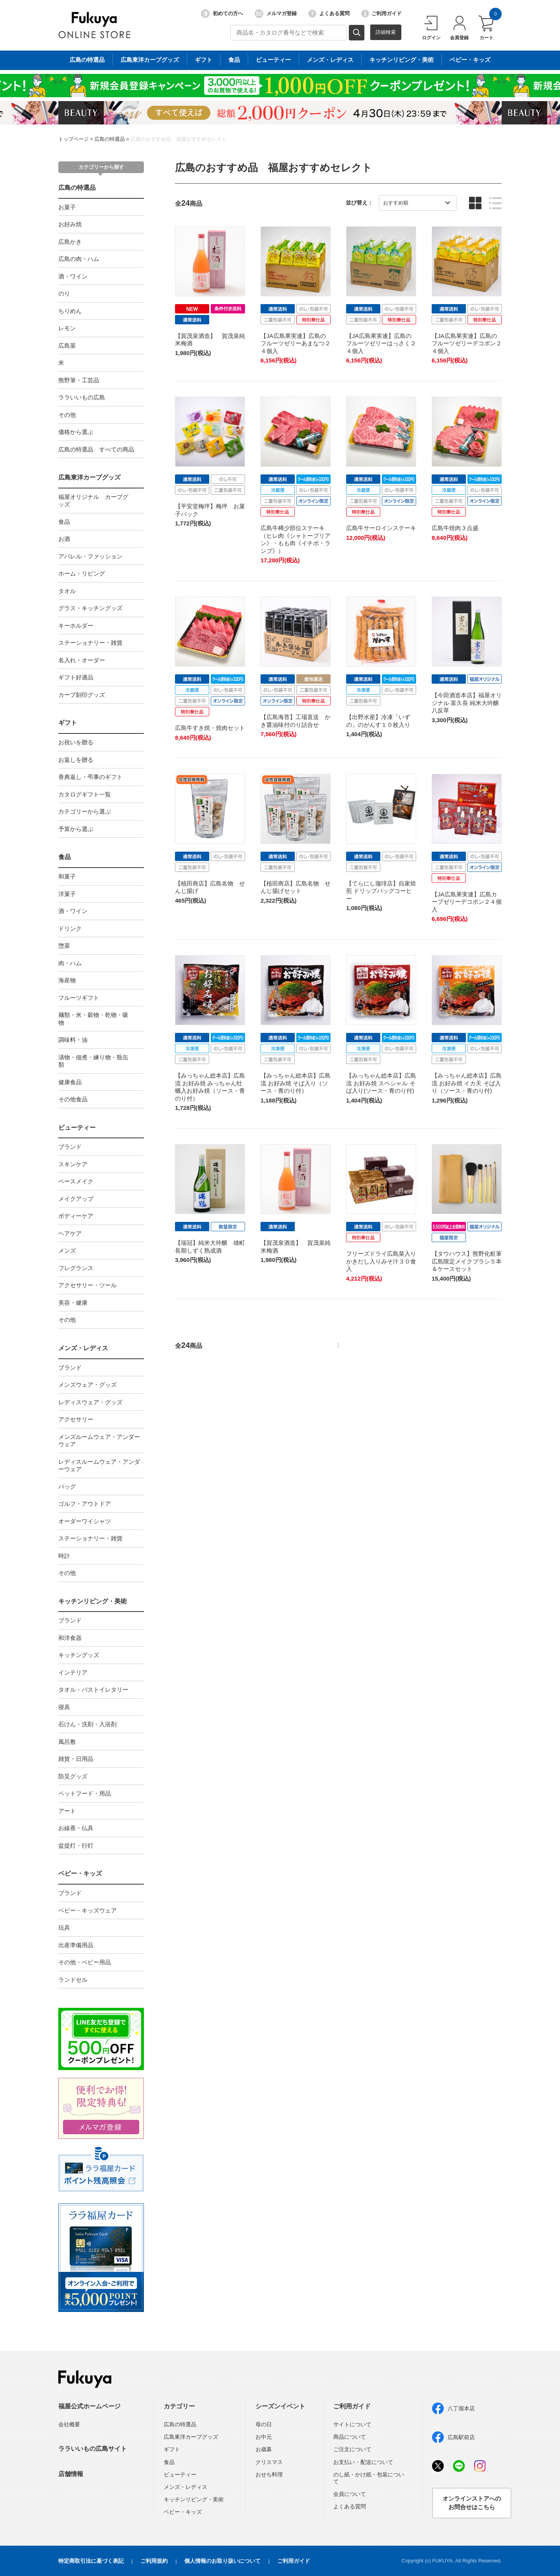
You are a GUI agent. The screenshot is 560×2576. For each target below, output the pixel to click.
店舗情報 (70, 2474)
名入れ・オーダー (81, 660)
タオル (67, 591)
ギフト (67, 722)
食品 (64, 521)
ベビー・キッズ (80, 1873)
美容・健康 (73, 1302)
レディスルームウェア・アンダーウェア (99, 1465)
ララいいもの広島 (81, 397)
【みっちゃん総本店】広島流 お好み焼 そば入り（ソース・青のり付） (296, 1083)
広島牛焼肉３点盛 (455, 528)
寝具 (64, 1707)
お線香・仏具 (75, 1828)
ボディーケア (75, 1216)
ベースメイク (75, 1181)
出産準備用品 (75, 1945)
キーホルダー (75, 625)
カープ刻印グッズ (81, 694)
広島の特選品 (109, 139)
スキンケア (73, 1164)
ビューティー (77, 1127)
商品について (349, 2437)
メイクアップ (75, 1198)
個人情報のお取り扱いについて (222, 2561)
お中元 (264, 2437)
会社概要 (69, 2424)
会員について (349, 2494)
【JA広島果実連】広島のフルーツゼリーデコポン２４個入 (467, 343)
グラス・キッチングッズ (90, 608)
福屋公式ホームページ (89, 2406)
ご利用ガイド (381, 14)
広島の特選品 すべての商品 (96, 449)
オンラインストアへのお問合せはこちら (472, 2503)
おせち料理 (269, 2474)
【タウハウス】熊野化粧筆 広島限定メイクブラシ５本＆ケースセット (470, 1261)
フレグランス (75, 1268)
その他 (67, 414)
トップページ (73, 139)
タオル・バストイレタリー (93, 1689)
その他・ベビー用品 (84, 1962)
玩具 (64, 1927)
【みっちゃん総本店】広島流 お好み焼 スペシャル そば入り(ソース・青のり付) (381, 1083)
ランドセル (73, 1979)
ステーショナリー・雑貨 (90, 642)
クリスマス (269, 2462)
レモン (67, 328)
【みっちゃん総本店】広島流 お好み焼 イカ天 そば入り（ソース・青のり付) (467, 1083)
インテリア (73, 1672)
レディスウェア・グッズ (90, 1402)
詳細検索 (386, 32)
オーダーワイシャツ (84, 1521)
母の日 (264, 2424)
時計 (64, 1555)
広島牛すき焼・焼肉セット (210, 727)
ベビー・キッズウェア (87, 1910)
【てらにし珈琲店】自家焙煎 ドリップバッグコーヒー (381, 891)
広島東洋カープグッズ (89, 477)
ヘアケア (70, 1233)
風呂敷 (67, 1741)
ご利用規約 (154, 2561)
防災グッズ (73, 1776)
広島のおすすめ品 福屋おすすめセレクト (179, 139)
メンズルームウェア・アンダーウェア (99, 1440)
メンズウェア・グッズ (87, 1384)
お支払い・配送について (363, 2462)
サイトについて (352, 2424)
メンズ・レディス (83, 1348)
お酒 (64, 539)
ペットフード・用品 (84, 1793)
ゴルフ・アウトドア (84, 1503)
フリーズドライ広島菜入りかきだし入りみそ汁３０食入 (381, 1261)
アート (67, 1811)
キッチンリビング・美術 (92, 1601)
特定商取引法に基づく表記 (91, 2561)
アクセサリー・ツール (87, 1285)
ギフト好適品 (75, 677)
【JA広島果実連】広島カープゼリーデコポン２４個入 (467, 902)
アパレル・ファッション (90, 556)
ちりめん (70, 311)
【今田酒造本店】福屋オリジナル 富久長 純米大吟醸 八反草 (467, 703)
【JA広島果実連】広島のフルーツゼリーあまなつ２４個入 (296, 343)
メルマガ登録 (276, 13)
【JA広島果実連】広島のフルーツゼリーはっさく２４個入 (381, 343)
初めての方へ (222, 13)
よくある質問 (329, 14)
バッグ (67, 1486)
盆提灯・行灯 (75, 1845)
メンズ (67, 1250)
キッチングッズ (78, 1655)
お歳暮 (264, 2449)
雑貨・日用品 (75, 1758)
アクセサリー (75, 1419)
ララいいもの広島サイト (92, 2448)
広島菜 (67, 345)
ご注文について (352, 2449)
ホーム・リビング (81, 573)
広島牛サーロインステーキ (381, 528)
